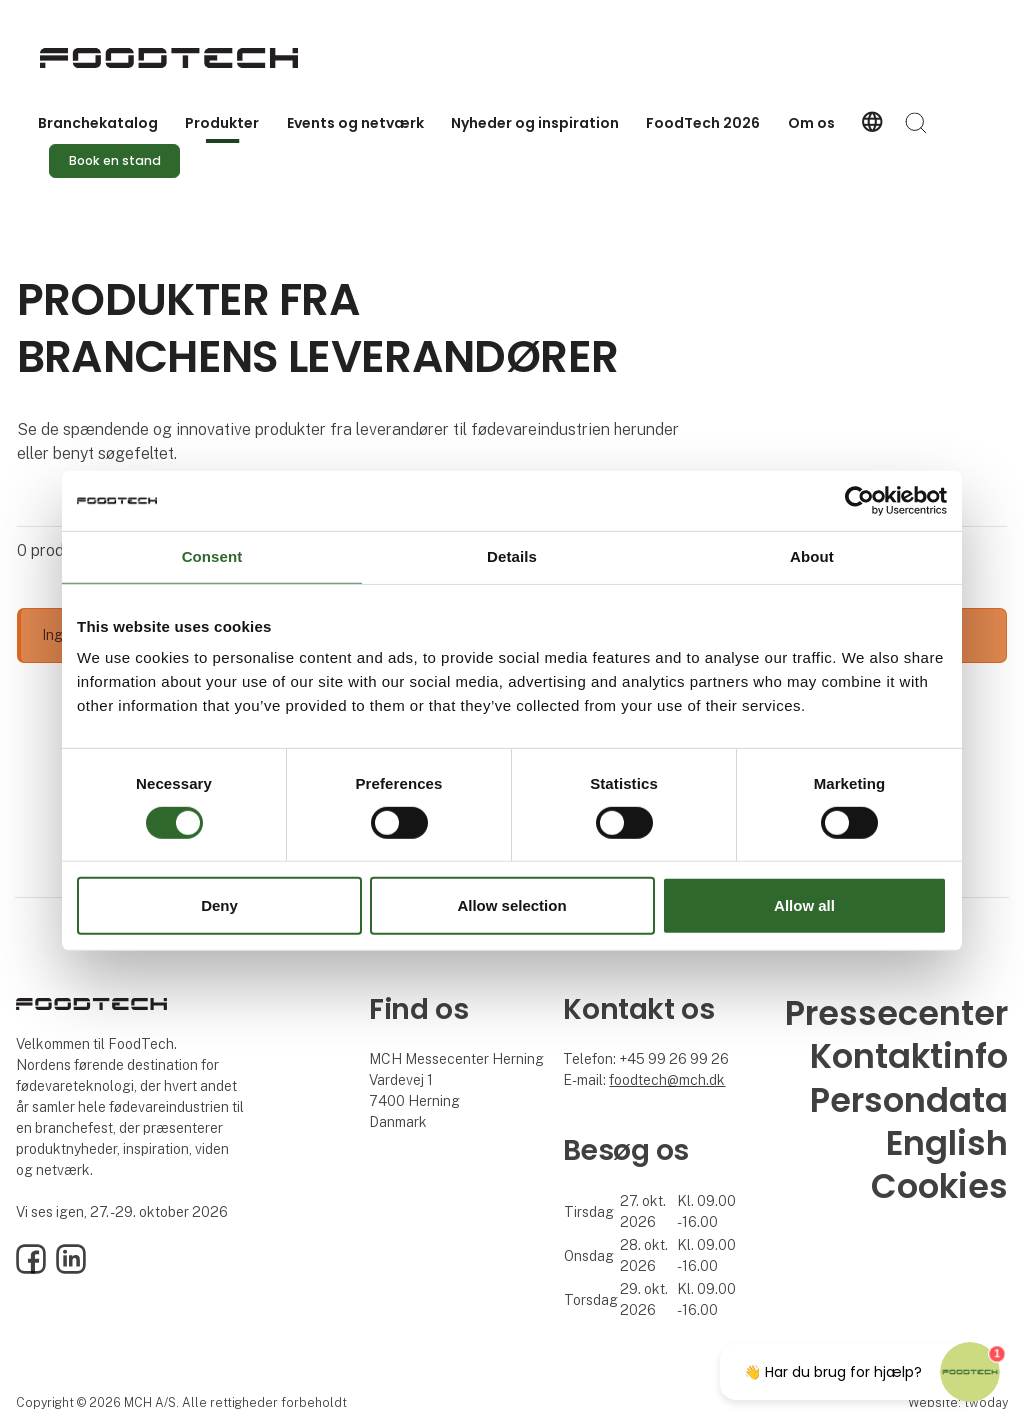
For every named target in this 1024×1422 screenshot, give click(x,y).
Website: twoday (958, 1402)
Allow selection (511, 905)
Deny (219, 905)
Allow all (804, 905)
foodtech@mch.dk (667, 1080)
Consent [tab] (212, 556)
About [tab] (812, 556)
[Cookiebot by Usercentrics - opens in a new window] (859, 501)
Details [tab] (512, 556)
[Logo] (169, 58)
